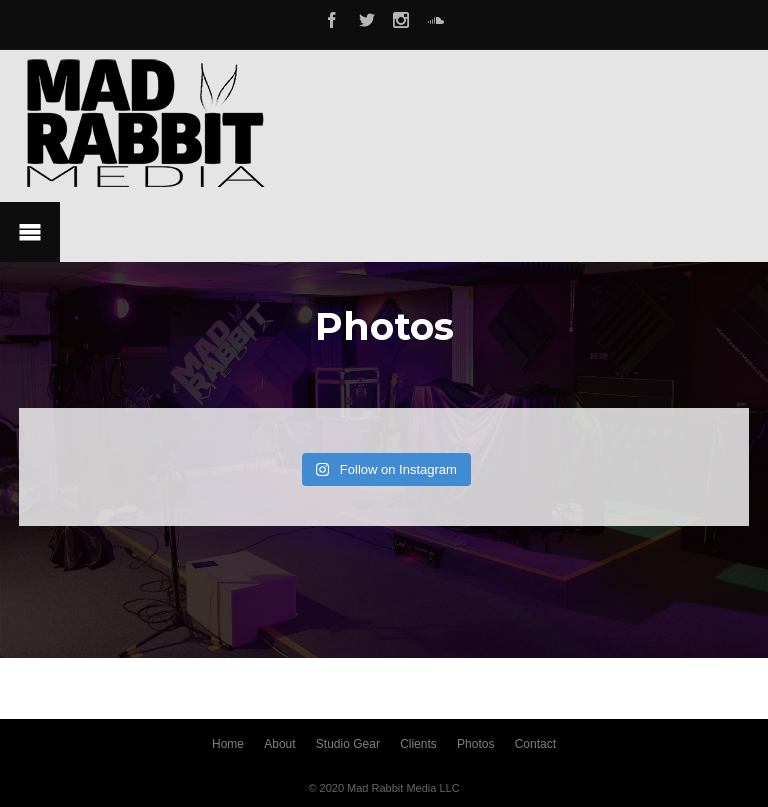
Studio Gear (348, 744)
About (279, 744)
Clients (418, 744)
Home (228, 744)
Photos (475, 744)
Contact (535, 744)
